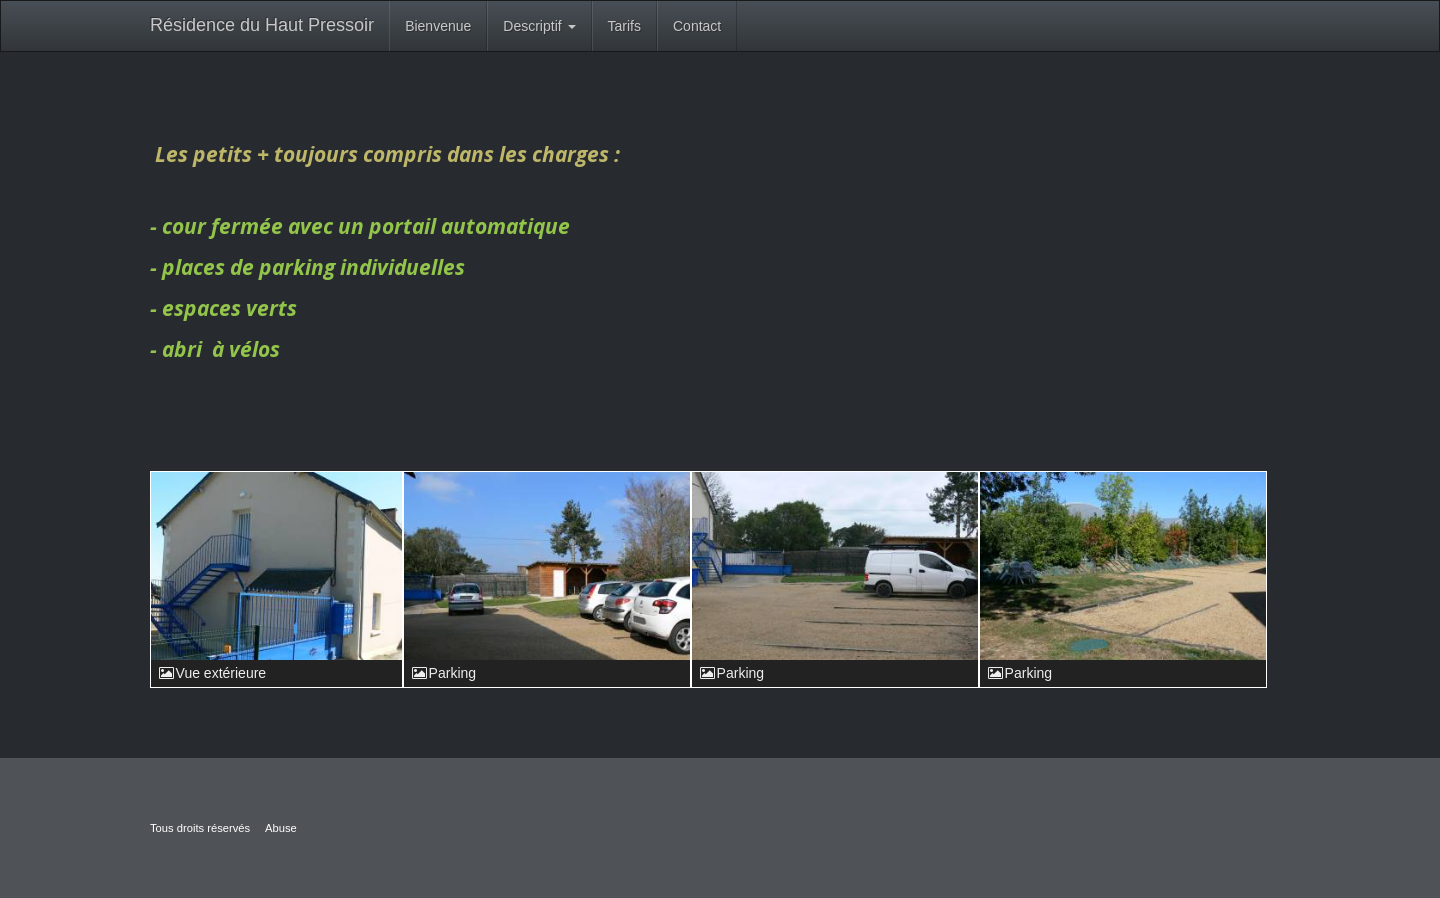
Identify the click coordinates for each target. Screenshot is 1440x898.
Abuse (281, 828)
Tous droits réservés (200, 828)
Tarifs (624, 26)
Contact (697, 26)
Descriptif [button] (539, 26)
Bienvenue (438, 26)
